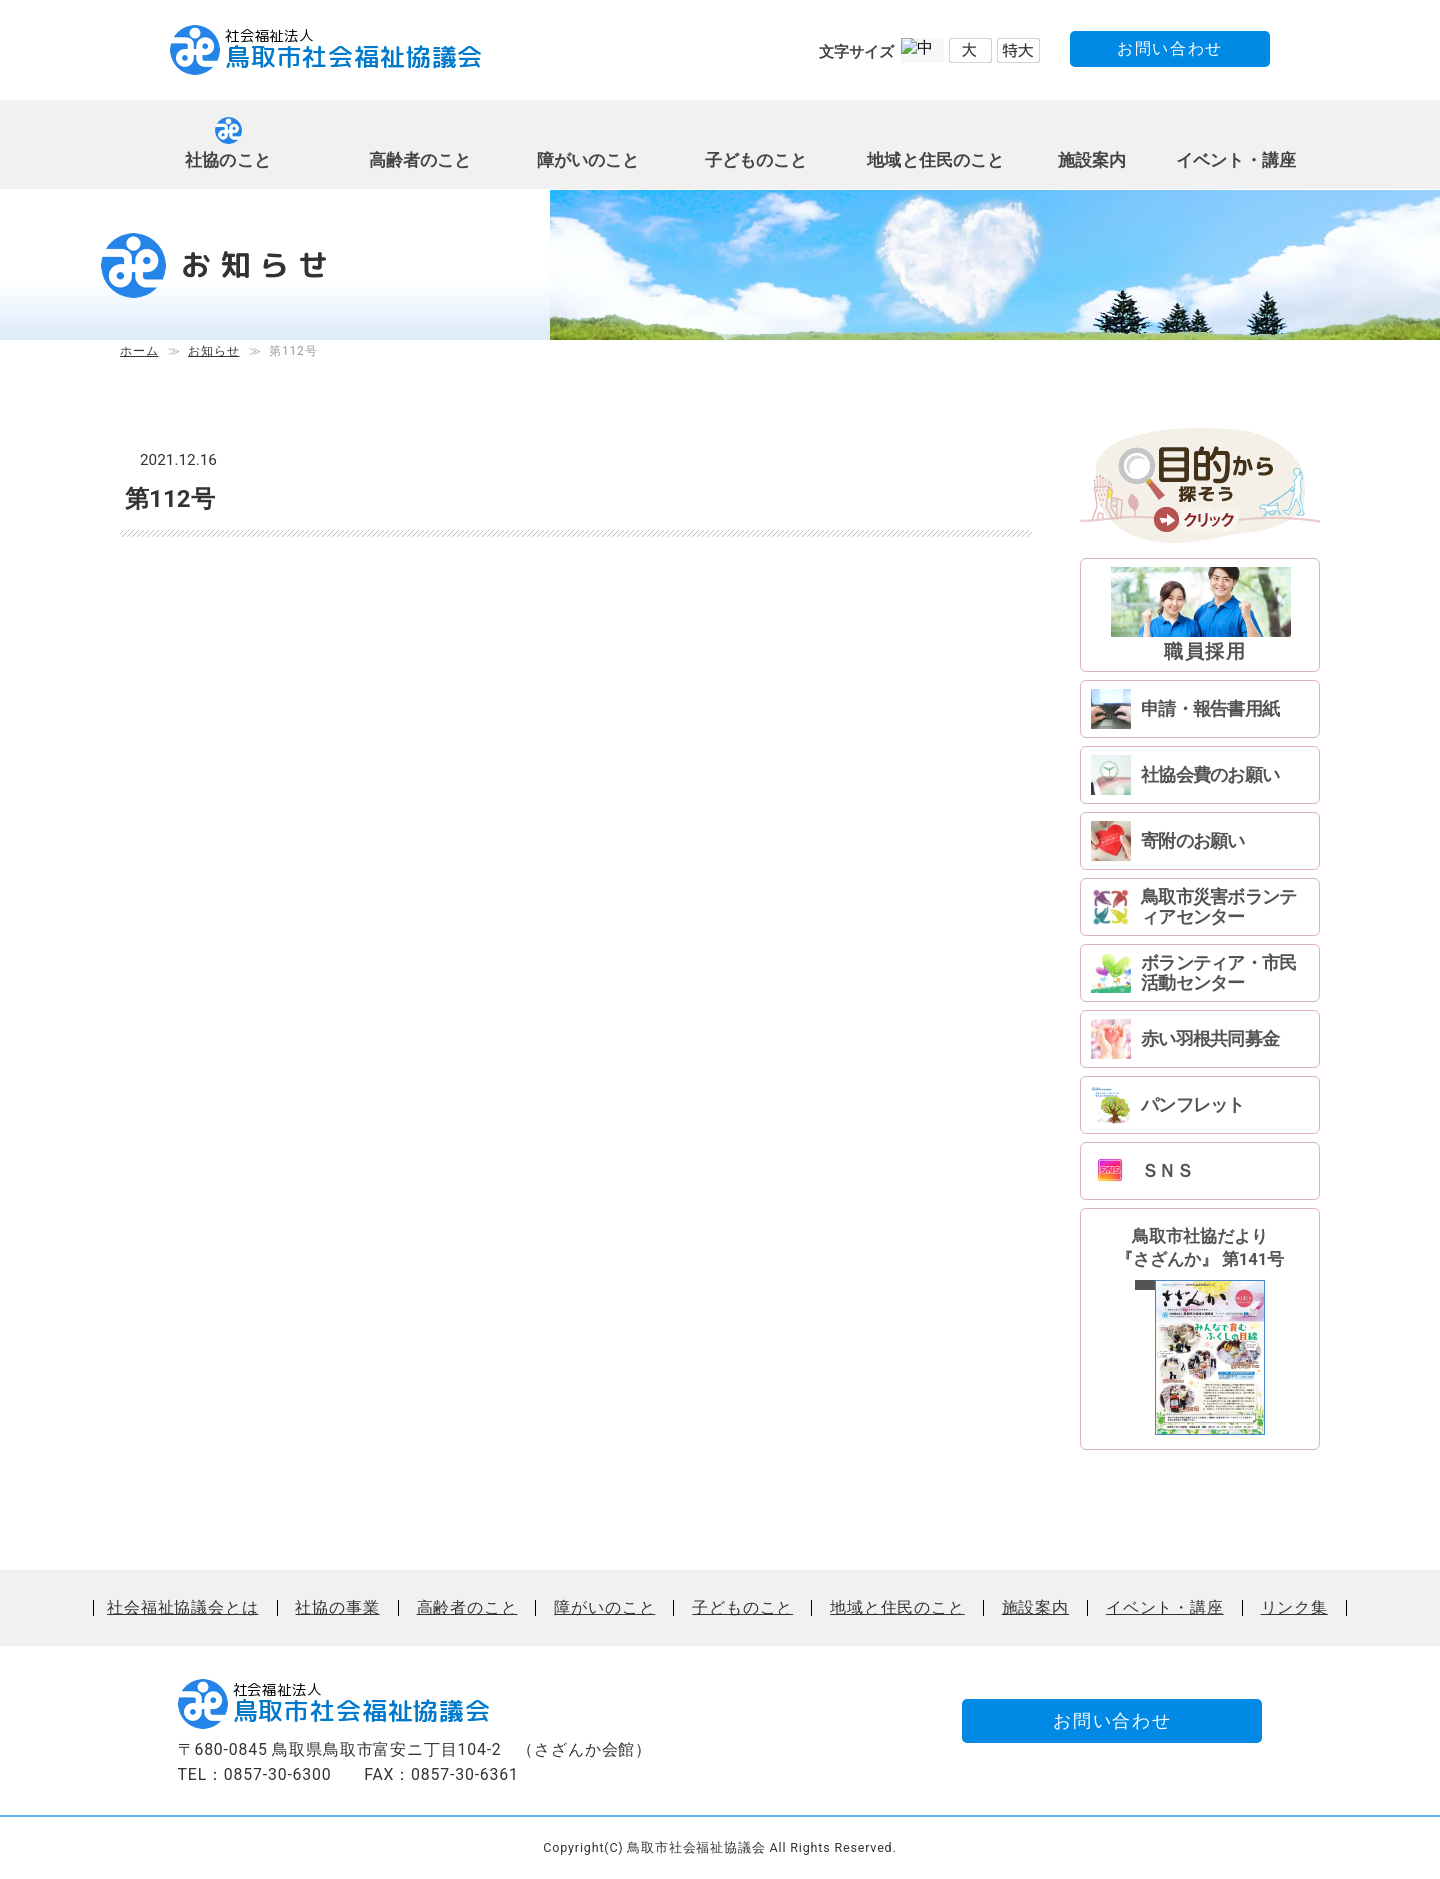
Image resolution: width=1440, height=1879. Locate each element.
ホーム (139, 351)
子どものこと (756, 160)
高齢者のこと (420, 160)
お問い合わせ (1170, 48)
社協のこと (228, 160)
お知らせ (213, 351)
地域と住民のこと (935, 160)
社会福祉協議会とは (182, 1608)
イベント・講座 (1236, 160)
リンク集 (1294, 1608)
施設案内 (1092, 160)
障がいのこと (588, 160)
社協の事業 (337, 1608)
